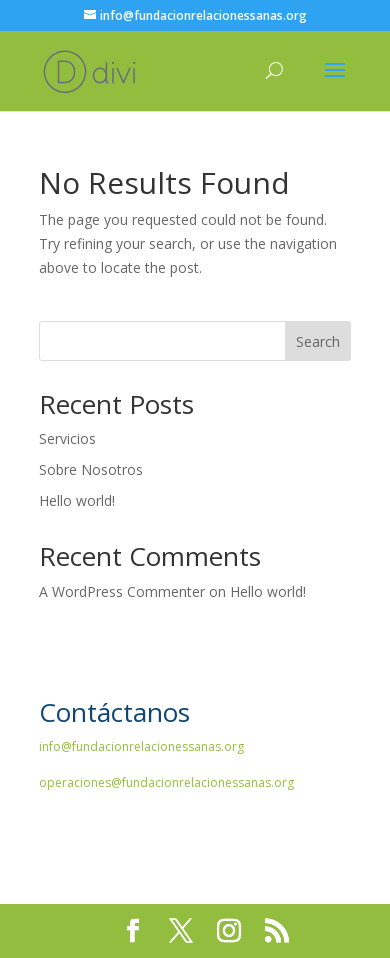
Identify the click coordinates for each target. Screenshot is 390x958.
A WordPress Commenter (122, 591)
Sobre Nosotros (91, 469)
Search (318, 341)
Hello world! (77, 500)
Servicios (67, 438)
